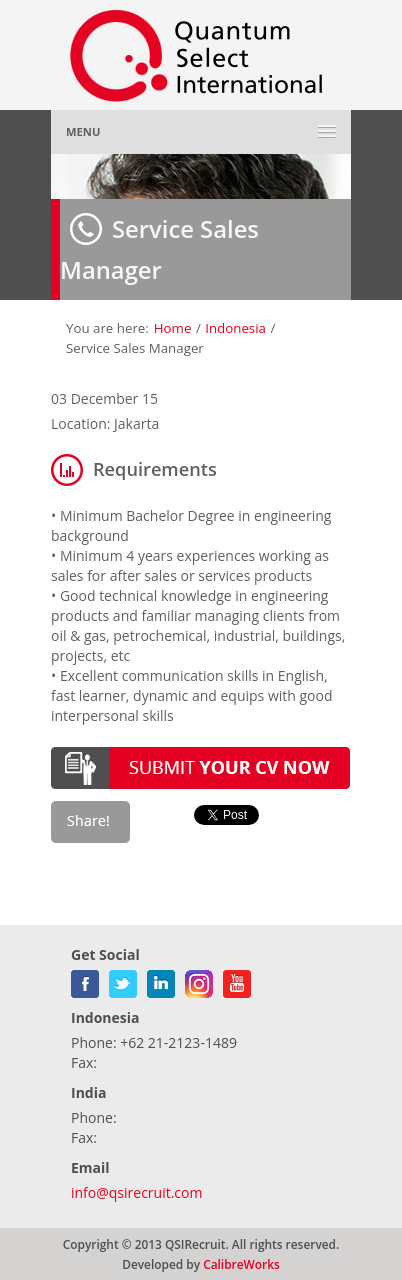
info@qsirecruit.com (136, 1192)
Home (173, 328)
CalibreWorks (241, 1264)
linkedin (161, 980)
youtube (237, 980)
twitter (123, 980)
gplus (199, 980)
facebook (85, 980)
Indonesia (235, 328)
